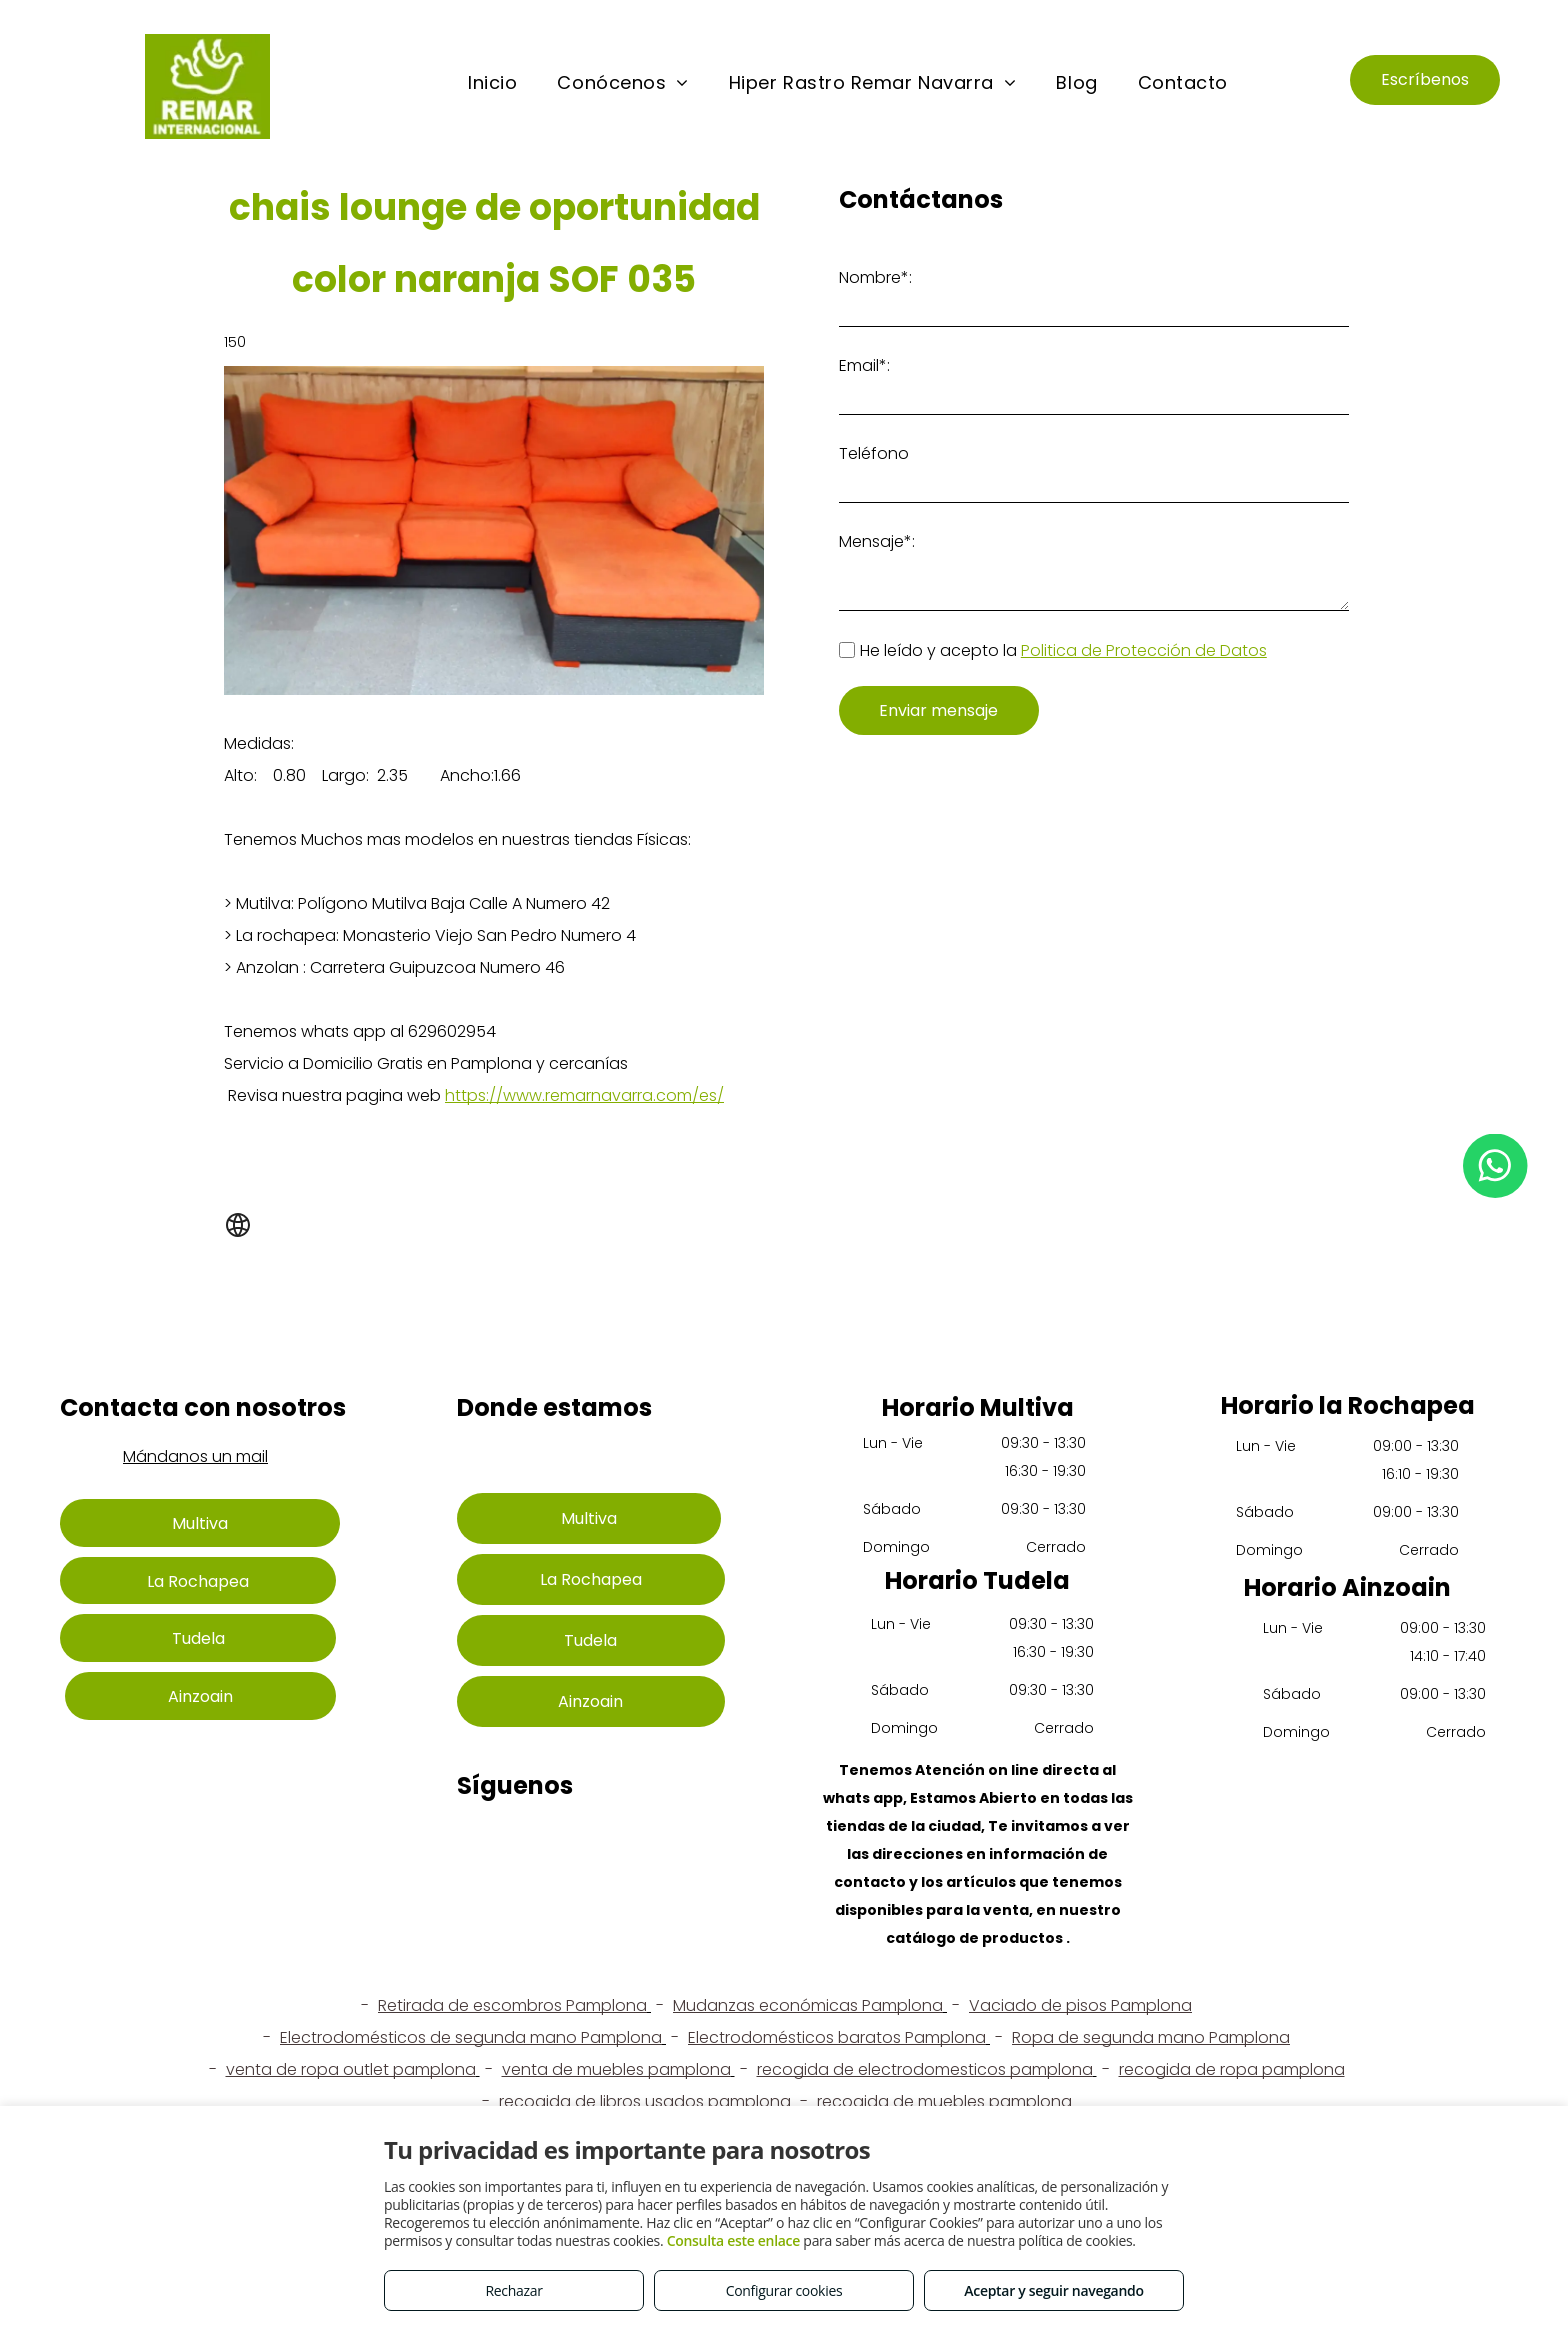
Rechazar (513, 2290)
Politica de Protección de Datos (1144, 650)
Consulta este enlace (733, 2240)
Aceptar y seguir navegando (1053, 2290)
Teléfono (874, 453)
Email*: (864, 365)
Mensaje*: (877, 541)
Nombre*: (875, 277)
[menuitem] (492, 83)
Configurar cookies (784, 2290)
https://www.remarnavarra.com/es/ (584, 1095)
